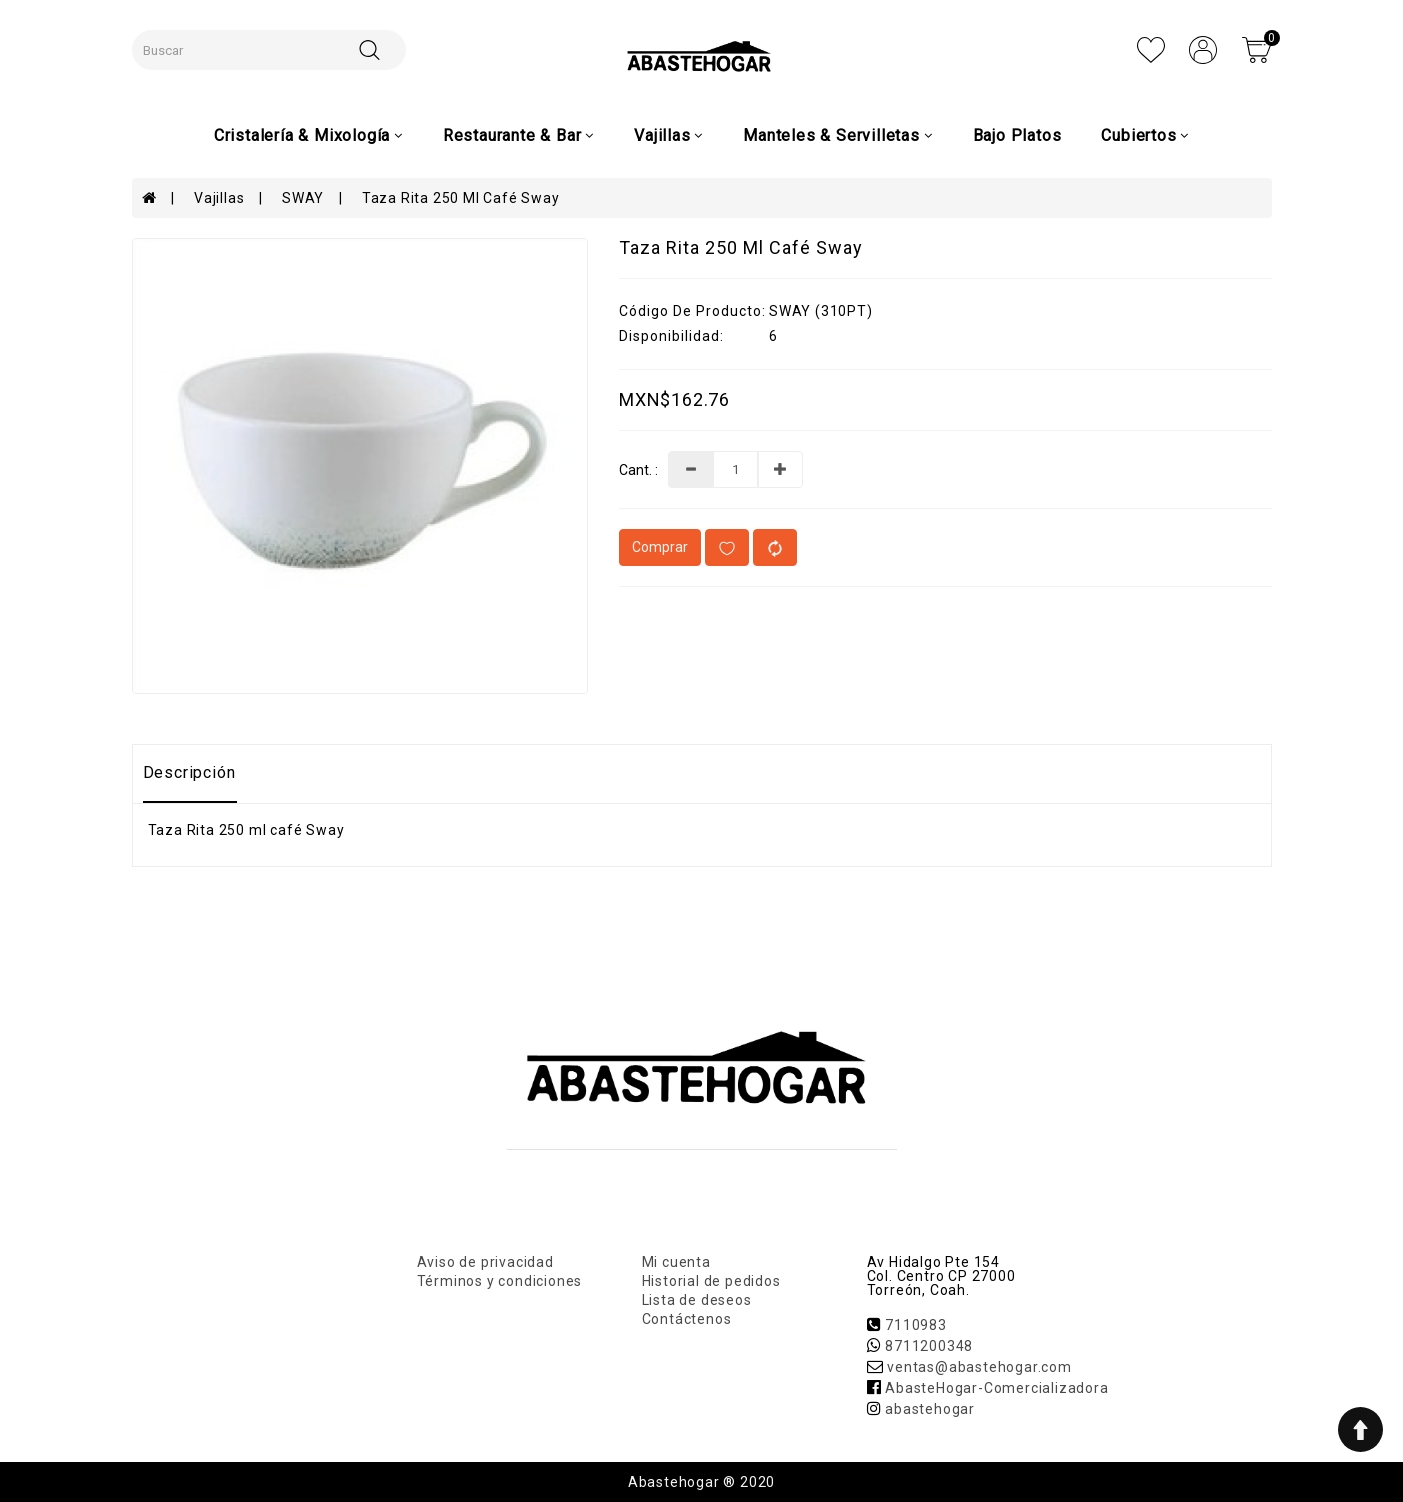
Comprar (660, 547)
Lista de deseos (697, 1300)
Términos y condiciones (500, 1281)
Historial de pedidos (711, 1281)
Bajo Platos (1017, 135)
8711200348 (929, 1346)
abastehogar (930, 1409)
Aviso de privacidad (485, 1262)
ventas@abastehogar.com (979, 1367)
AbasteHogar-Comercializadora (996, 1388)
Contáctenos (687, 1319)
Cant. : (638, 470)
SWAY (303, 198)
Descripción (189, 772)
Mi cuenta (676, 1262)
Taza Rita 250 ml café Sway (461, 198)
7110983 (916, 1325)
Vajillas (219, 198)
